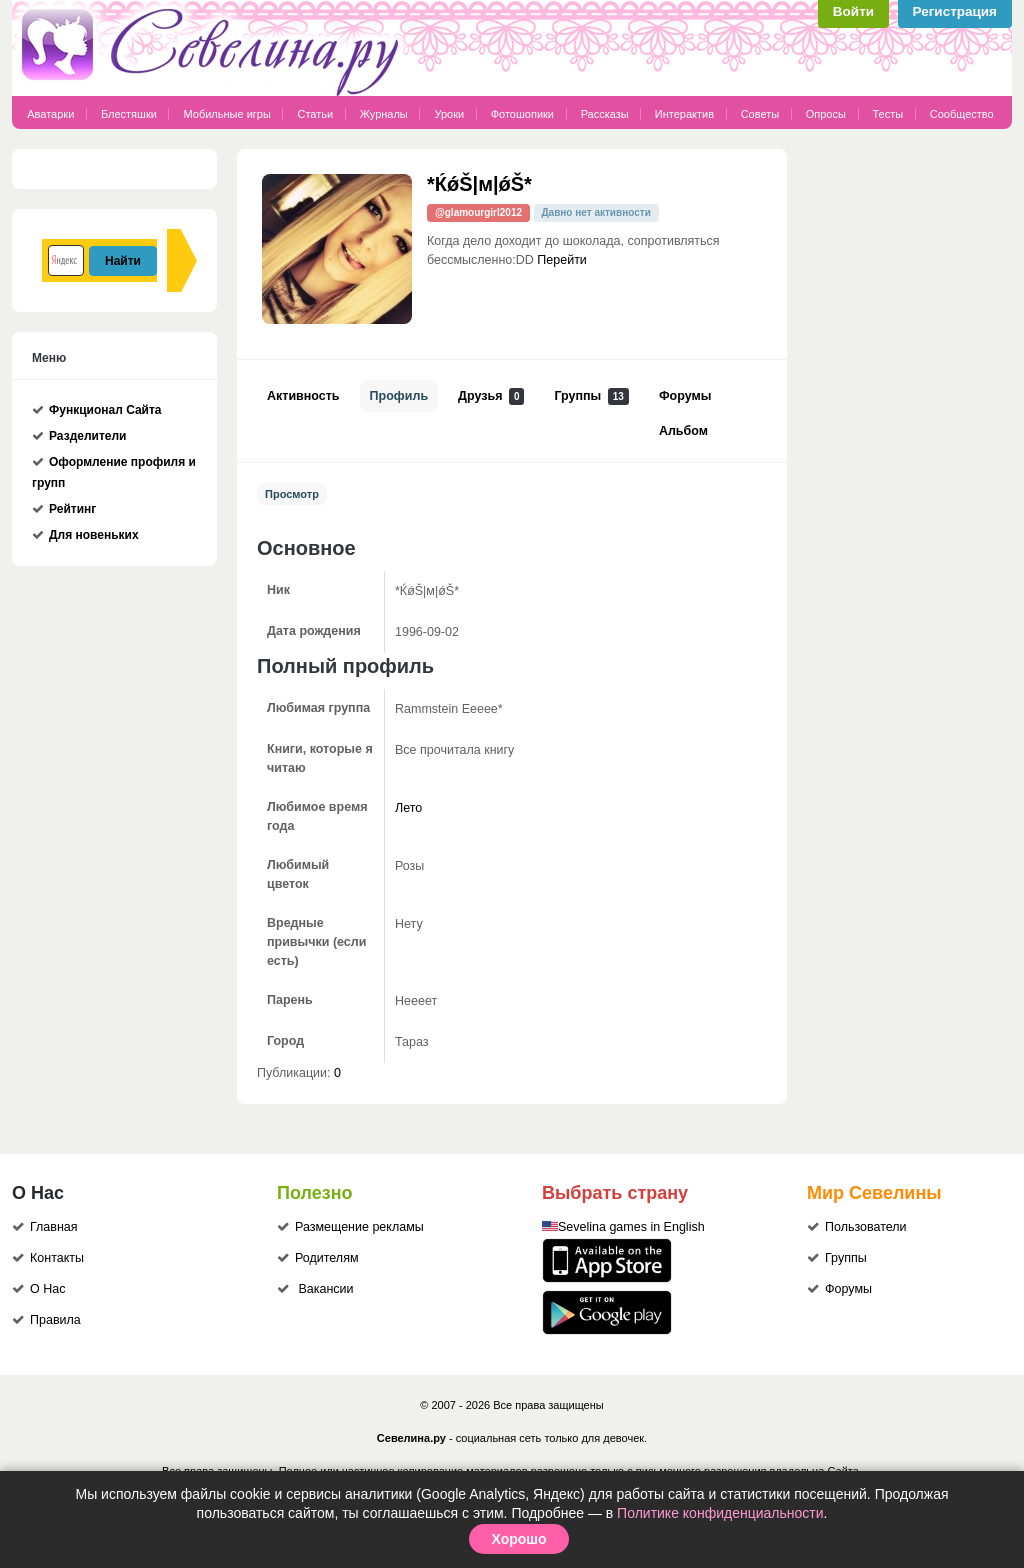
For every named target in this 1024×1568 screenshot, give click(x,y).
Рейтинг (72, 509)
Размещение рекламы (359, 1227)
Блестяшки (129, 114)
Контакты (57, 1258)
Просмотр (292, 494)
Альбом (683, 431)
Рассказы (606, 114)
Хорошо (518, 1539)
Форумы (685, 396)
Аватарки (50, 114)
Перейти (562, 260)
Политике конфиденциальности (720, 1513)
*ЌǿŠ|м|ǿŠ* (479, 184)
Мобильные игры (226, 114)
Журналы (384, 114)
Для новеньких (94, 535)
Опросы (826, 114)
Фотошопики (522, 114)
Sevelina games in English (631, 1227)
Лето (408, 808)
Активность (303, 396)
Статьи (315, 114)
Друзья (491, 396)
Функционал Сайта (105, 410)
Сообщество (962, 114)
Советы (760, 114)
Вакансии (325, 1289)
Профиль (399, 396)
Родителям (327, 1258)
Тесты (888, 114)
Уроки (449, 114)
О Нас (47, 1289)
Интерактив (684, 114)
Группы (591, 396)
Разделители (87, 436)
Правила (55, 1320)
